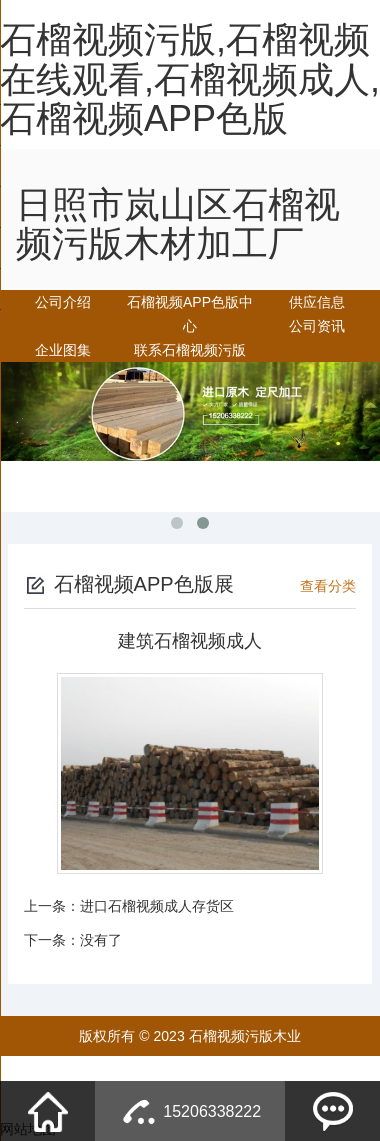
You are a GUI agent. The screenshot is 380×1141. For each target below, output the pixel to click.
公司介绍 (63, 302)
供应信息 (317, 302)
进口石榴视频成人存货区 (157, 906)
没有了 (101, 940)
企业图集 (63, 350)
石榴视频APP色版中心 (190, 314)
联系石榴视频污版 (190, 350)
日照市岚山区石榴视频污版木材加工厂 (178, 224)
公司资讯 (317, 326)
